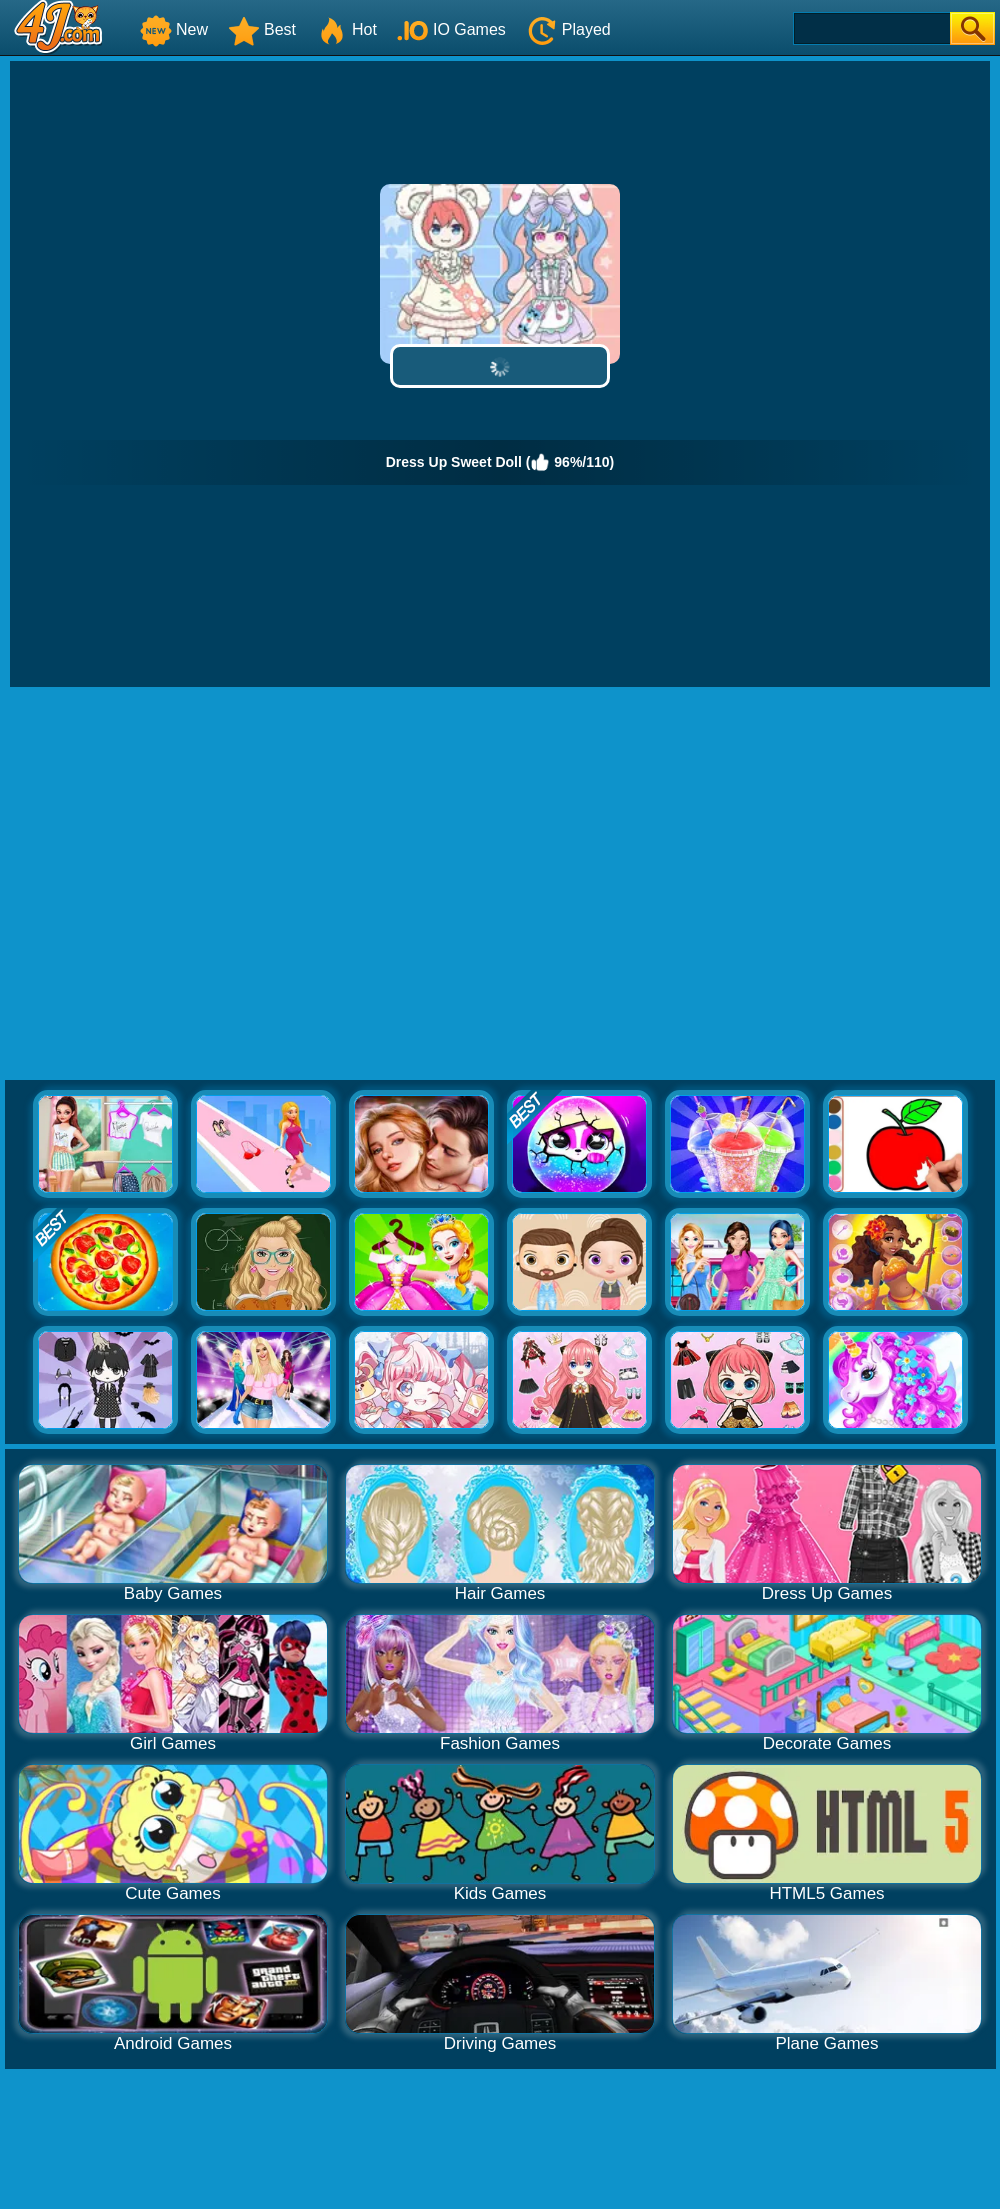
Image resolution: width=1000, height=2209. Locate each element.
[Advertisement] (187, 884)
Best (262, 29)
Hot (346, 29)
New (174, 29)
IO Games (451, 29)
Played (568, 29)
